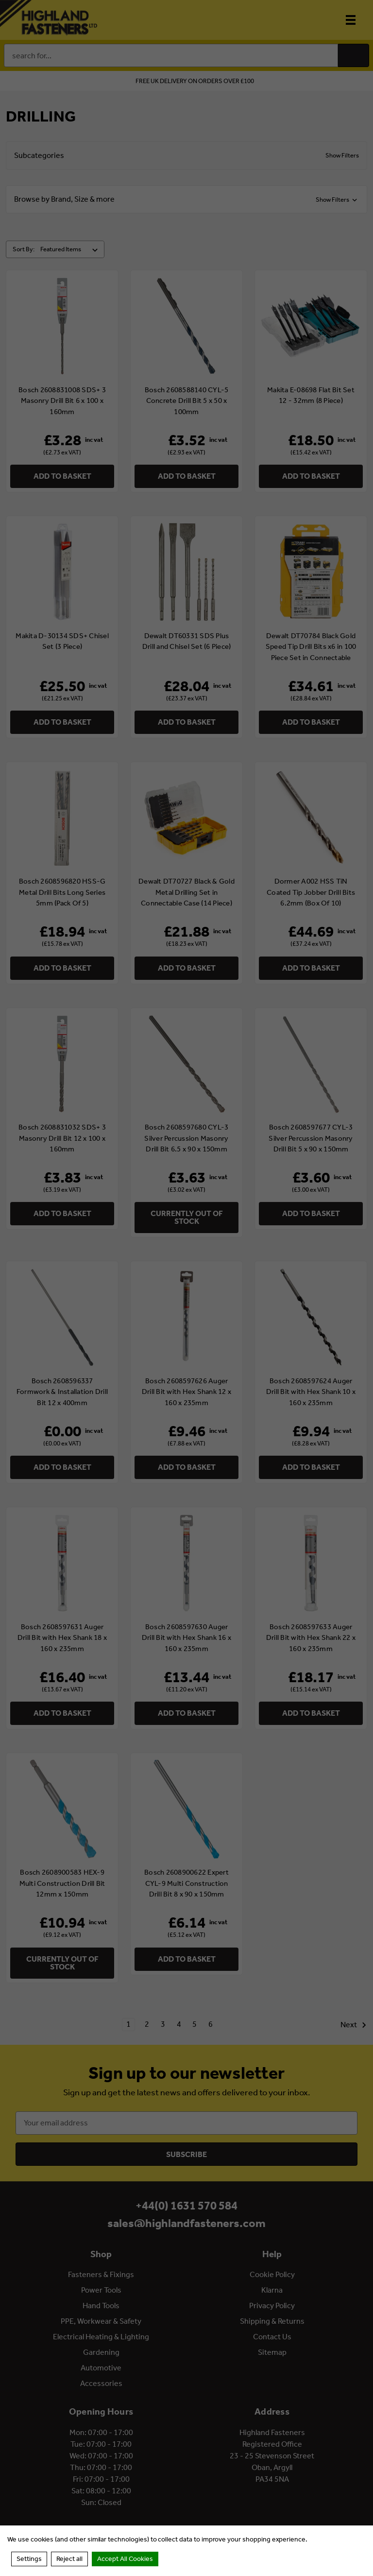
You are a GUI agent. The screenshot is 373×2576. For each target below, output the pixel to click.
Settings (29, 2559)
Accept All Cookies (125, 2559)
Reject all (69, 2559)
